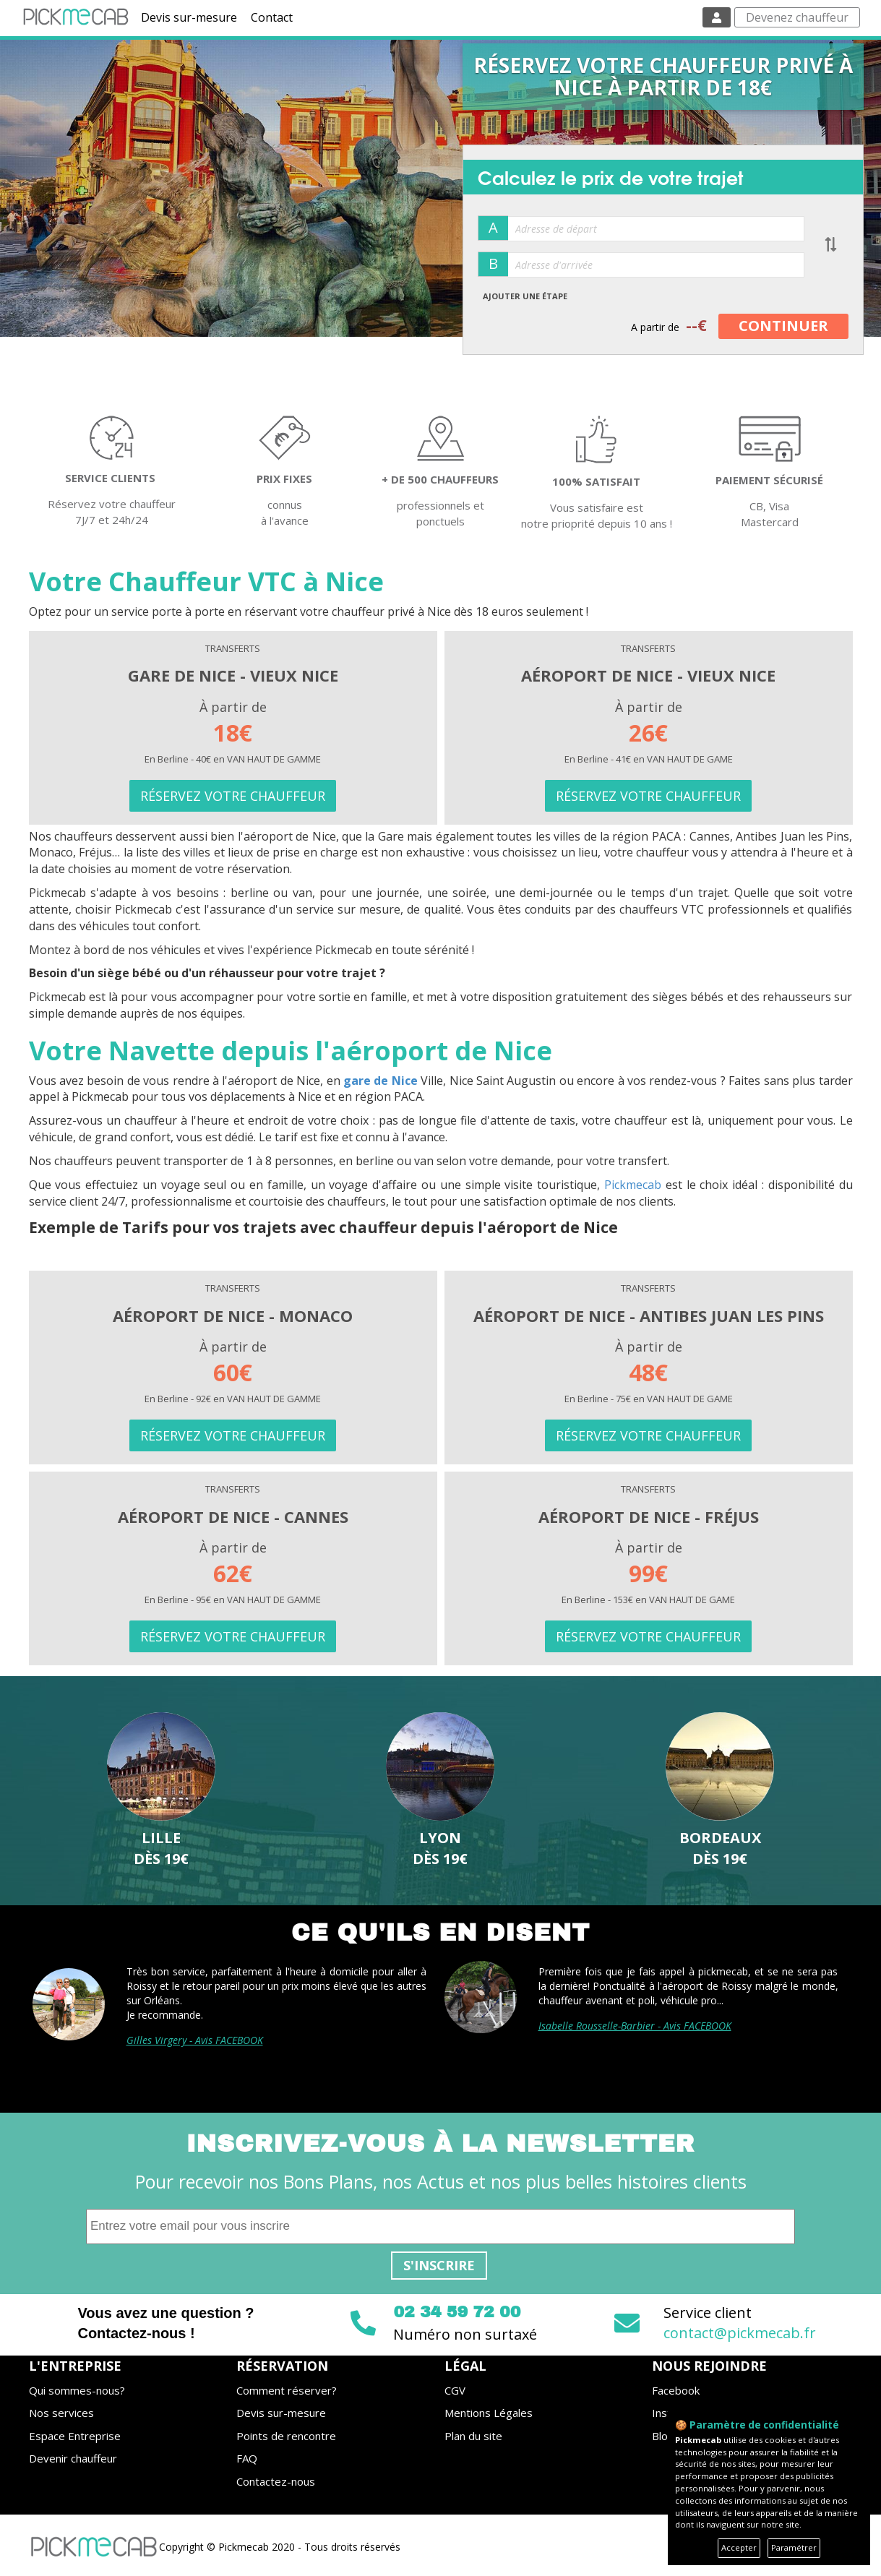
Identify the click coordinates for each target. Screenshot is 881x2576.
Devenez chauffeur (797, 17)
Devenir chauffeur (73, 2458)
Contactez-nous (275, 2481)
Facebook (676, 2390)
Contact (272, 17)
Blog (663, 2436)
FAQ (246, 2458)
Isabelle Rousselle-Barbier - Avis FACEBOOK (634, 2025)
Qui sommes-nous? (77, 2390)
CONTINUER (783, 325)
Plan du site (473, 2436)
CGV (454, 2390)
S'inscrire (439, 2265)
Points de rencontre (286, 2436)
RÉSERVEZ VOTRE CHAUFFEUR (232, 795)
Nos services (61, 2412)
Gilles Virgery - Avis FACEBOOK (194, 2040)
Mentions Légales (488, 2412)
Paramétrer (794, 2547)
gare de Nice (380, 1081)
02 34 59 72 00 (456, 2312)
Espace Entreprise (75, 2436)
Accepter (739, 2547)
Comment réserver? (286, 2390)
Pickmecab (632, 1185)
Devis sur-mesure (189, 17)
